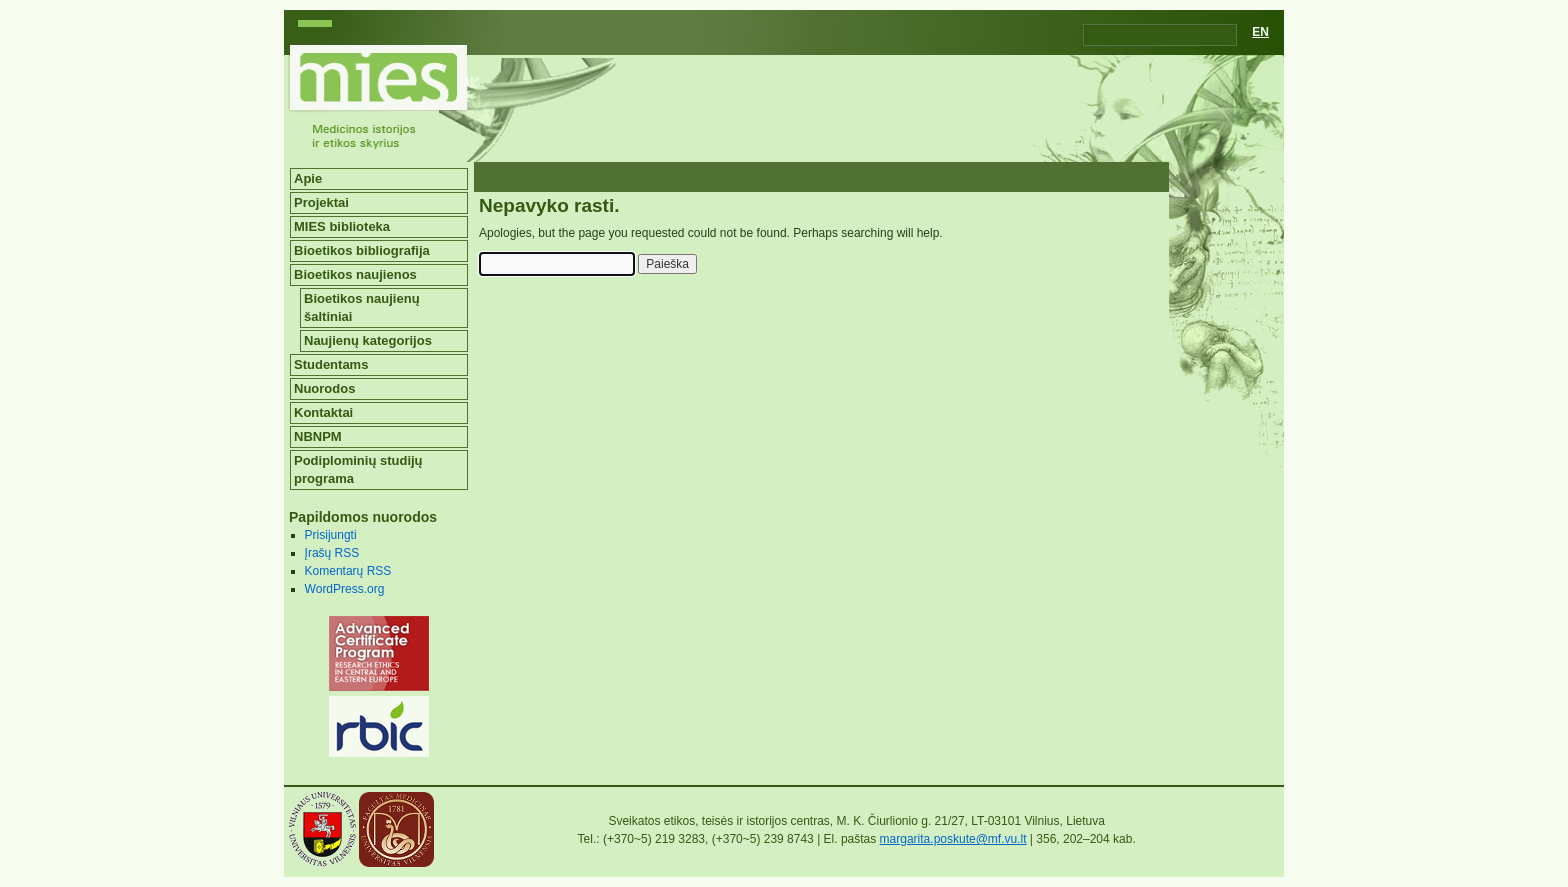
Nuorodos (324, 388)
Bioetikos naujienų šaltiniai (362, 307)
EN (1260, 32)
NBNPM (318, 436)
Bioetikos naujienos (355, 274)
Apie (308, 178)
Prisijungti (331, 535)
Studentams (331, 364)
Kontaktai (323, 412)
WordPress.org (345, 589)
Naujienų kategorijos (368, 340)
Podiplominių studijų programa (358, 469)
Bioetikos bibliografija (362, 250)
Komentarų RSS (348, 571)
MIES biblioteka (342, 226)
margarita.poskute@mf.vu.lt (953, 839)
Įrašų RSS (332, 553)
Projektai (321, 202)
